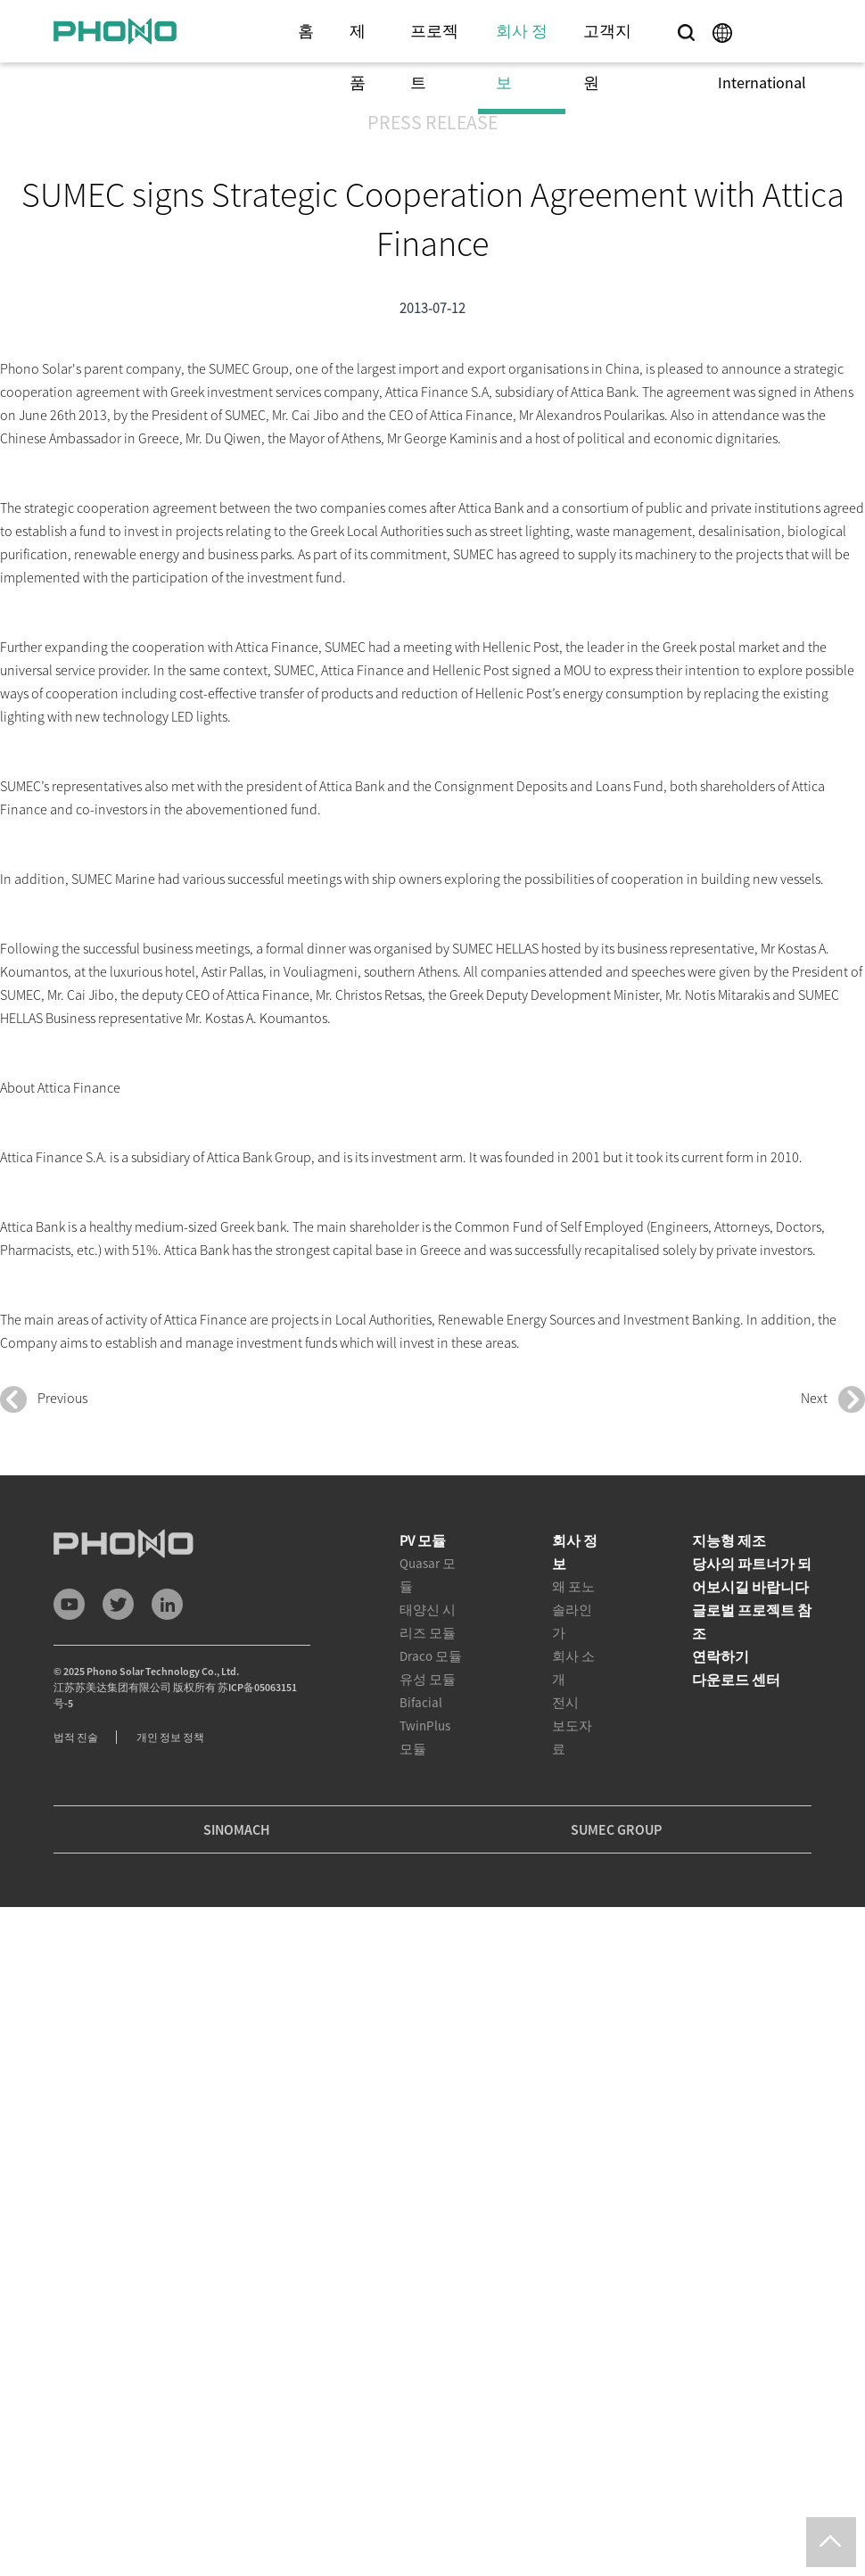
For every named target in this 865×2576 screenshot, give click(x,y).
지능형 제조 (729, 1540)
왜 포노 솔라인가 (573, 1609)
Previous (43, 1399)
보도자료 (572, 1737)
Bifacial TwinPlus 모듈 (425, 1725)
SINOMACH (236, 1829)
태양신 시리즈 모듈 (428, 1621)
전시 (565, 1702)
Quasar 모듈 (428, 1575)
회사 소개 (573, 1667)
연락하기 (720, 1656)
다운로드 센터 (736, 1679)
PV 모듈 (423, 1540)
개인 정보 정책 (170, 1737)
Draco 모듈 (431, 1655)
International (762, 82)
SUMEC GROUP (616, 1829)
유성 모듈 (428, 1679)
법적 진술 (76, 1737)
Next (833, 1399)
